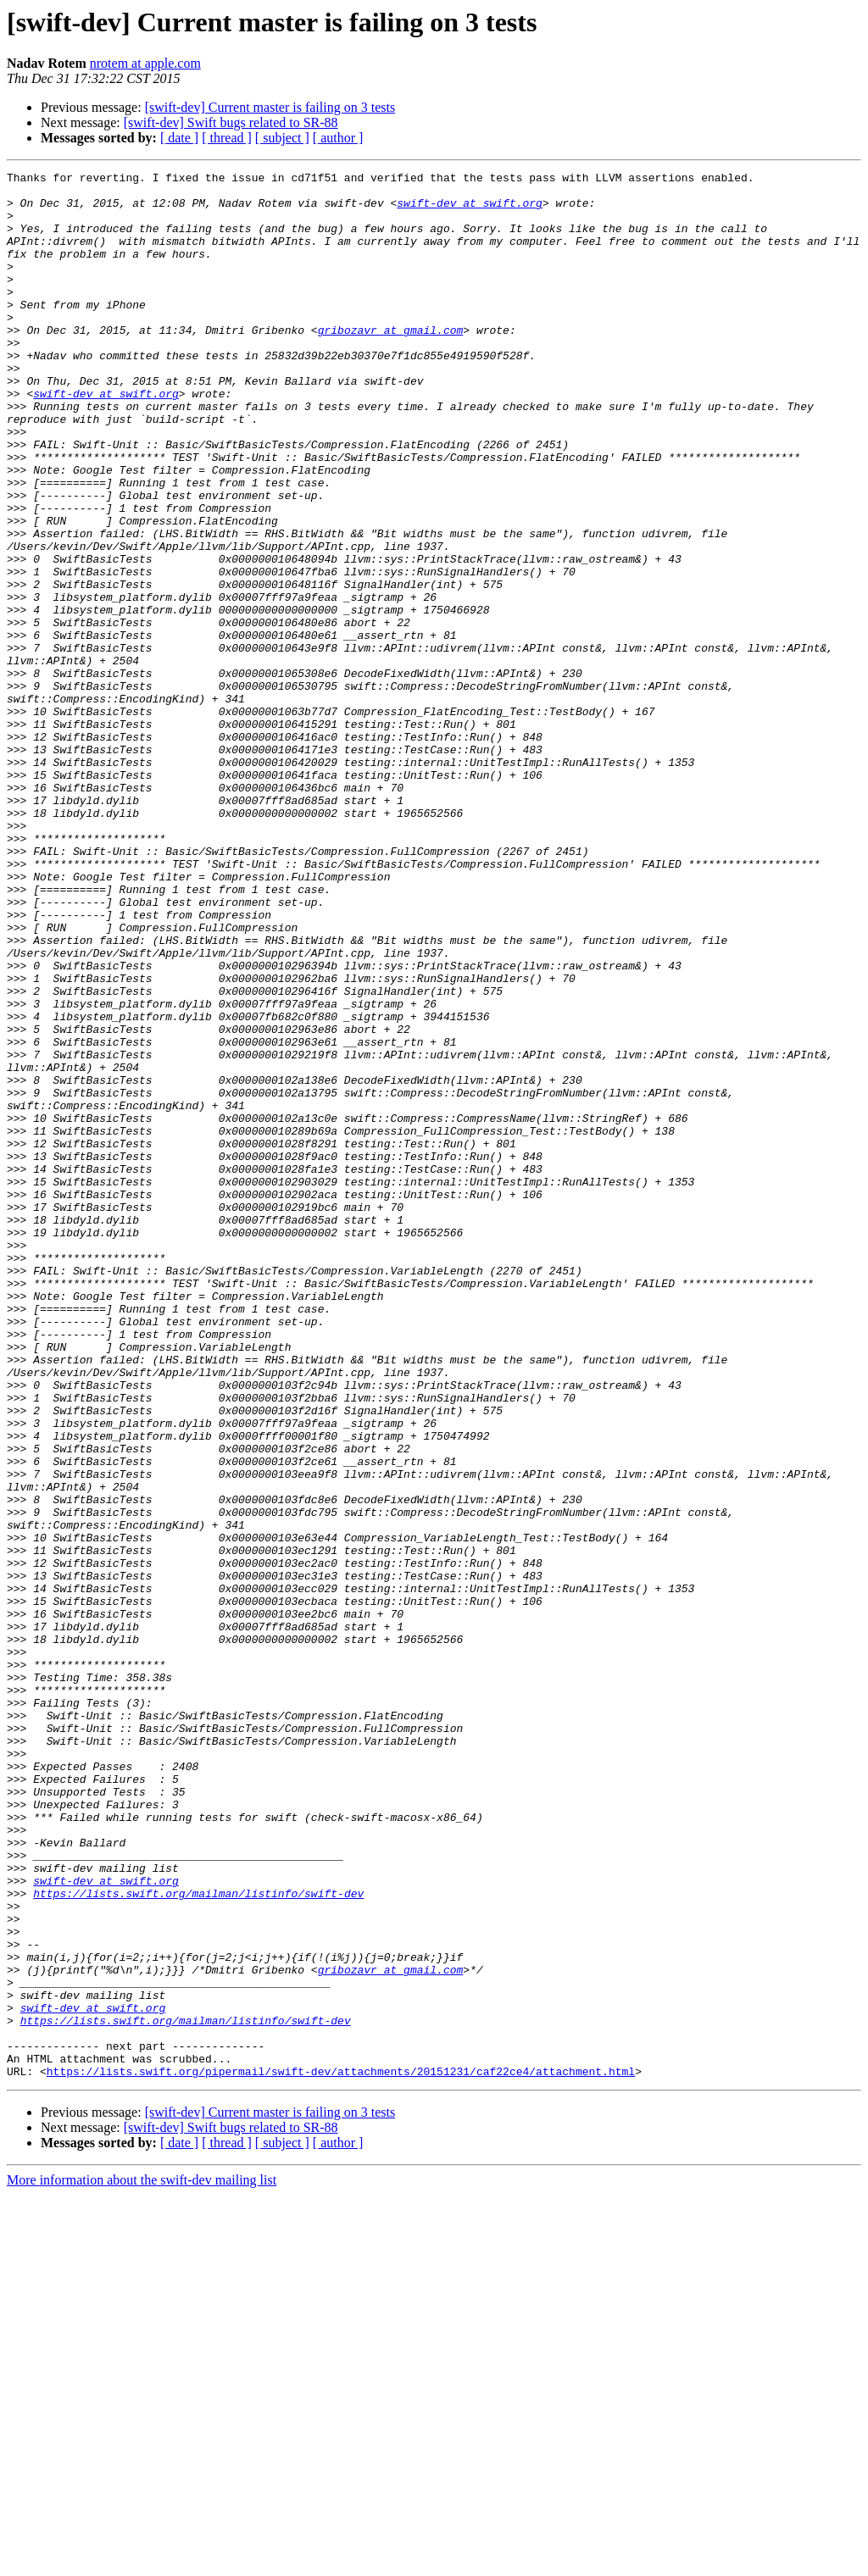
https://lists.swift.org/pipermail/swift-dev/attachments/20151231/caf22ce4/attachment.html (341, 2452)
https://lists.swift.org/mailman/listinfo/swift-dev (198, 2238)
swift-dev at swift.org (469, 210)
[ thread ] (227, 137)
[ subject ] (282, 137)
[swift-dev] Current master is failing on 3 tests (270, 107)
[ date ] (179, 137)
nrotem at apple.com (145, 63)
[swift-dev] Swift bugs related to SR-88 (231, 122)
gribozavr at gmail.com (391, 362)
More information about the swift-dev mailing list (141, 2561)
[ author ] (338, 137)
